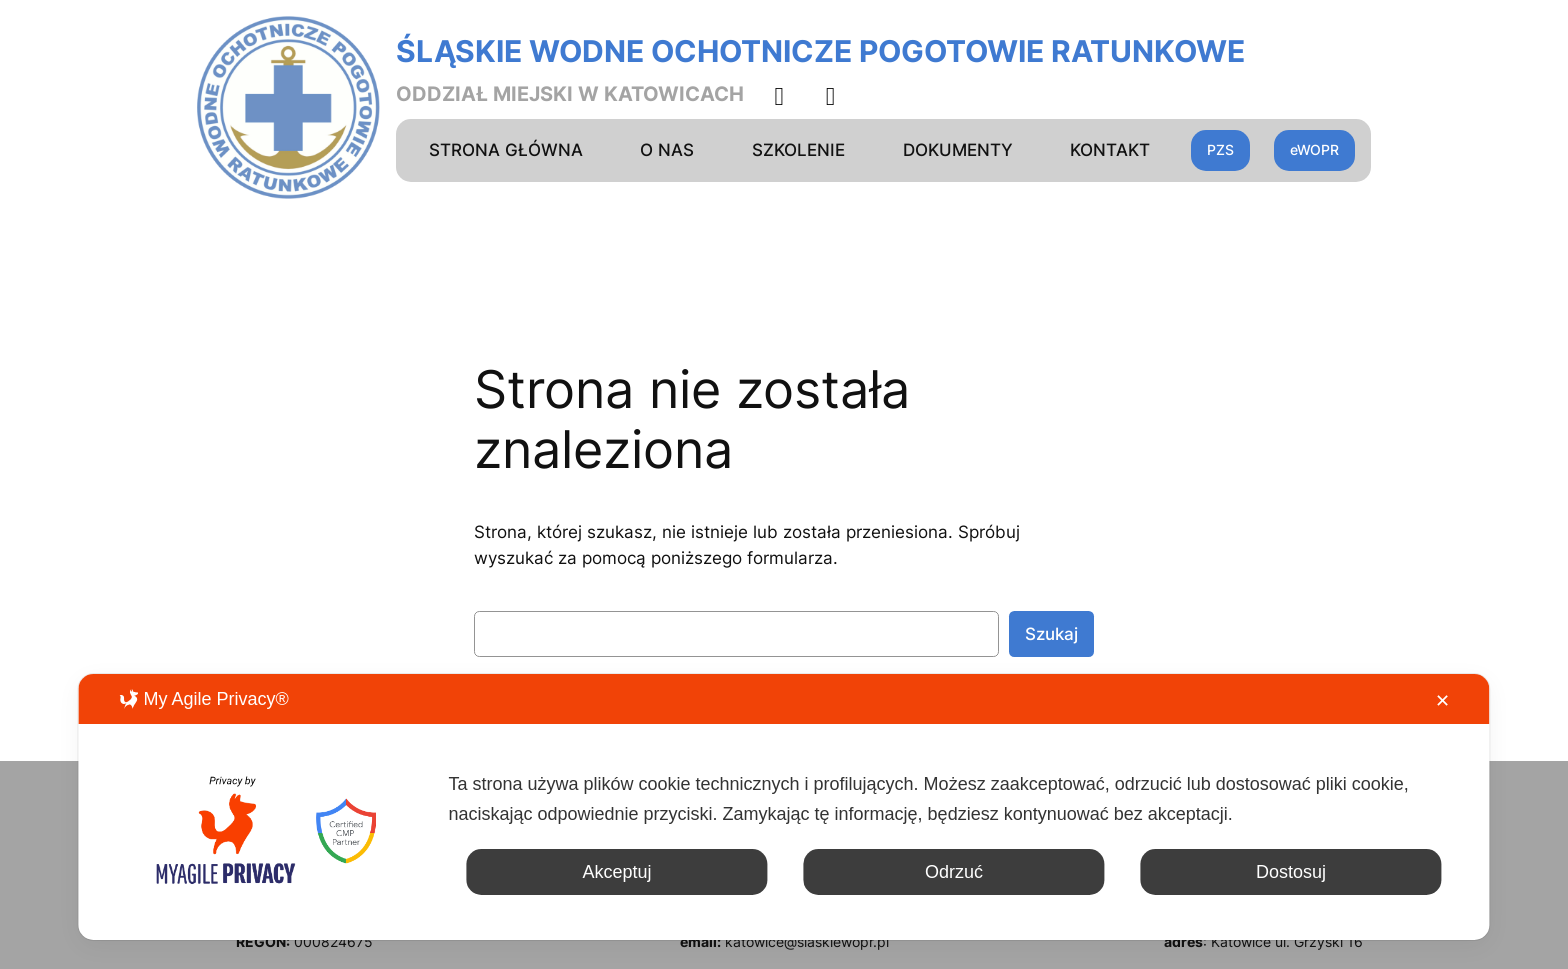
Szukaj (1051, 634)
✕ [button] (1442, 701)
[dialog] (783, 807)
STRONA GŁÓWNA (506, 150)
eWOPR (1314, 149)
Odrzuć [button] (954, 872)
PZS (1220, 149)
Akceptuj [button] (616, 872)
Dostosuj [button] (1291, 872)
